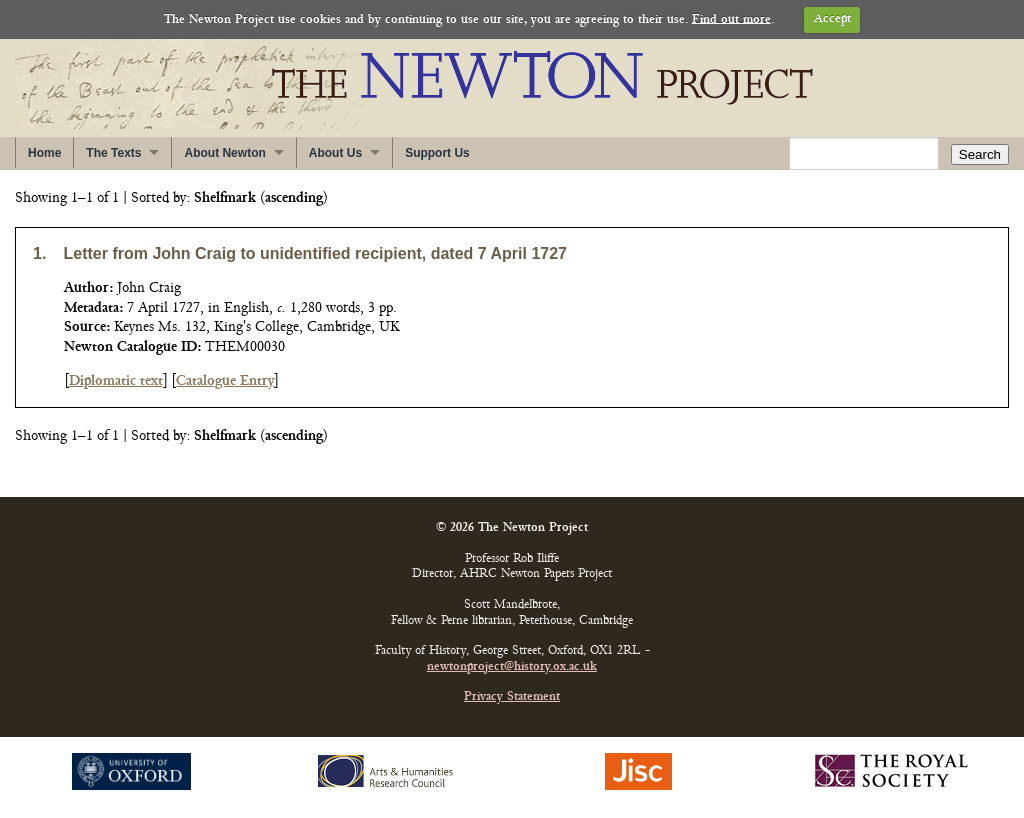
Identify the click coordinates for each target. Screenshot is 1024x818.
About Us (335, 153)
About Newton (224, 153)
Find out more (731, 19)
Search (980, 154)
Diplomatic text (116, 381)
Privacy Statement (512, 697)
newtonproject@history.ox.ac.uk (512, 667)
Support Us (437, 153)
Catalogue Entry (225, 381)
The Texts (113, 153)
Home (44, 153)
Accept (832, 19)
